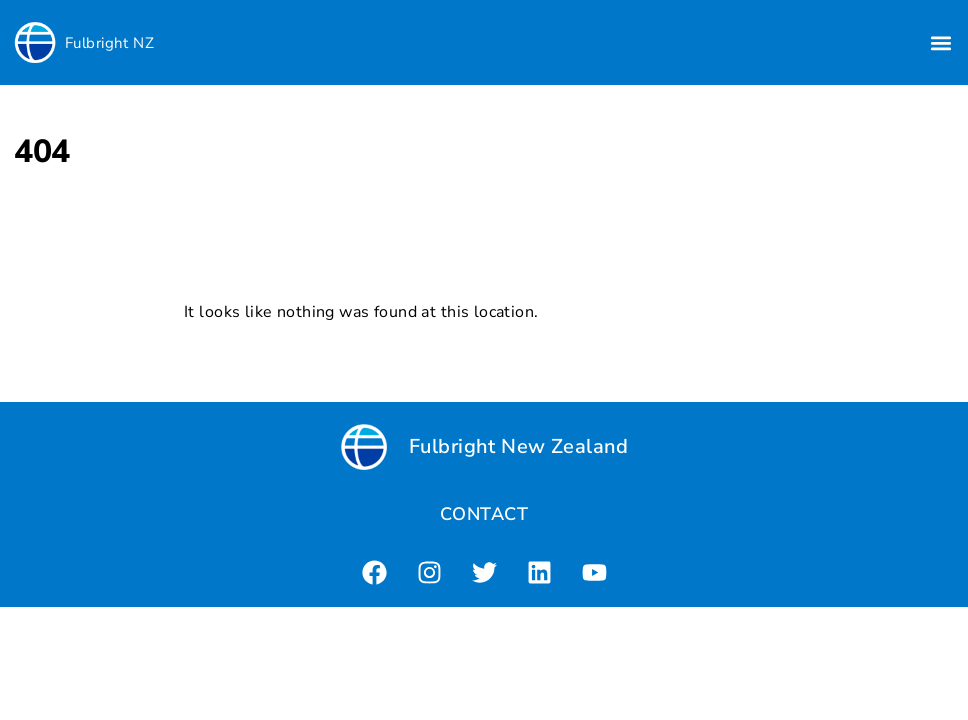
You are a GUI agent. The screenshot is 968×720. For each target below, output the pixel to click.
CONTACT (484, 514)
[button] (941, 42)
